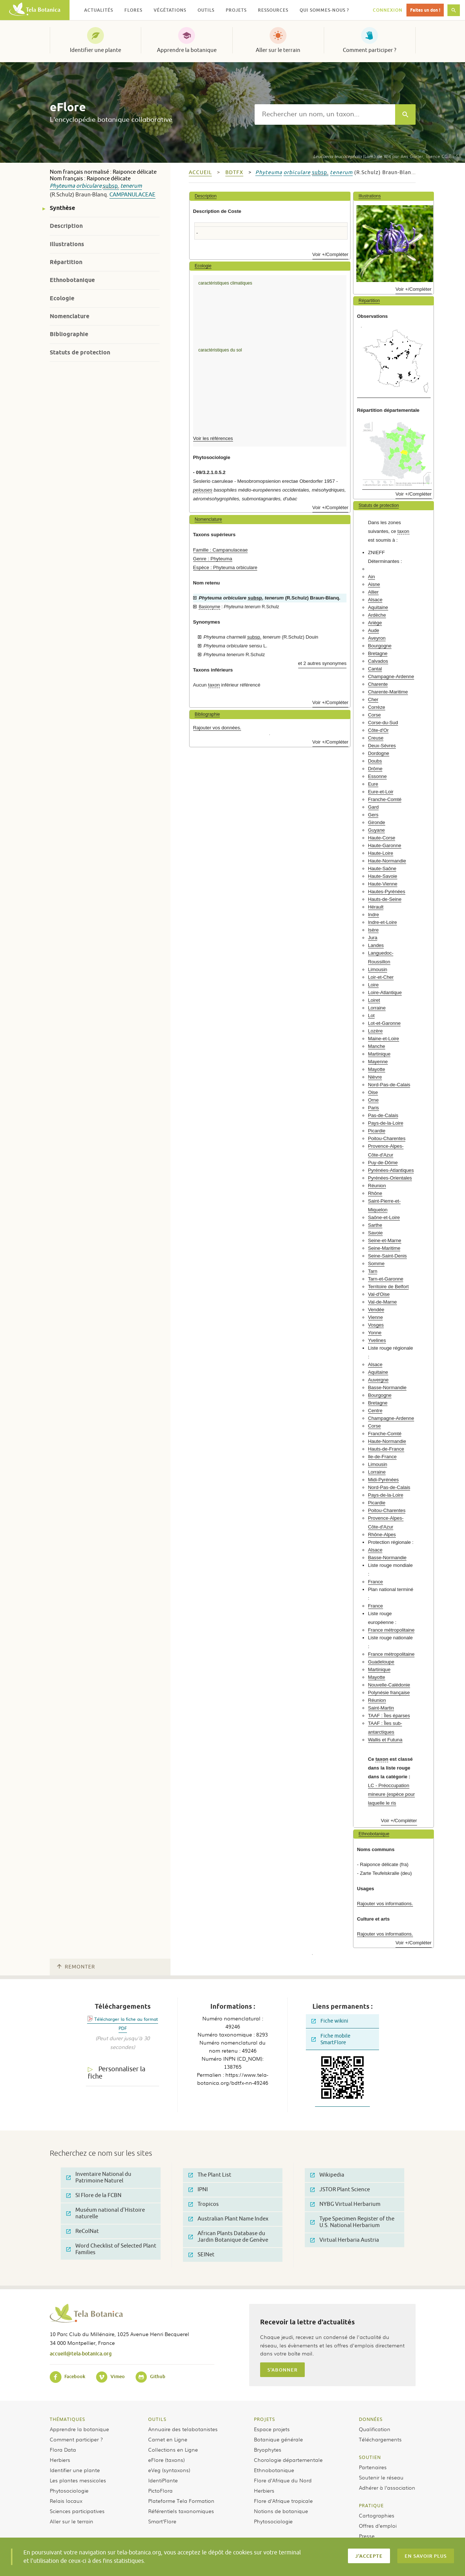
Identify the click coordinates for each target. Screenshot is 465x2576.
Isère (373, 930)
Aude (373, 630)
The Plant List (209, 2174)
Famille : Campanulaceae (220, 550)
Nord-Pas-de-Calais (389, 1084)
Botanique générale (278, 2439)
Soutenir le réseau (381, 2477)
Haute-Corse (381, 838)
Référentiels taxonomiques (181, 2511)
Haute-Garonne (384, 845)
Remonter (76, 1967)
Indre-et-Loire (382, 922)
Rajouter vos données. (217, 727)
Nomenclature (69, 316)
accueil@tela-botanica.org (81, 2353)
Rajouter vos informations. (385, 1903)
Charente (378, 684)
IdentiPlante (163, 2480)
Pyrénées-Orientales (390, 1178)
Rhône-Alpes (382, 1534)
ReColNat (82, 2231)
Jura (373, 937)
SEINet (201, 2254)
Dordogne (378, 753)
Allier (373, 592)
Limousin (377, 969)
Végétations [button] (170, 10)
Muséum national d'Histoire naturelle (105, 2213)
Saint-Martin (381, 1708)
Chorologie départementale (288, 2459)
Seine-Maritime (384, 1248)
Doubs (375, 761)
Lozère (375, 1031)
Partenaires (373, 2467)
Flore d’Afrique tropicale (283, 2500)
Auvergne (378, 1380)
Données (371, 2419)
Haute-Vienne (382, 884)
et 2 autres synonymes (322, 663)
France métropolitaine (391, 1630)
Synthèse (62, 207)
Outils (157, 2419)
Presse (367, 2535)
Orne (373, 1100)
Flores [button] (133, 10)
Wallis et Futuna (385, 1739)
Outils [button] (206, 10)
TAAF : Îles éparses (389, 1715)
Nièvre (375, 1077)
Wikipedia (327, 2174)
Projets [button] (236, 10)
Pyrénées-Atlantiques (391, 1170)
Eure (373, 784)
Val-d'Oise (379, 1294)
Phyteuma (62, 186)
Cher (373, 699)
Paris (373, 1107)
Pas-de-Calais (383, 1115)
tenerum (131, 186)
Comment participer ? (369, 50)
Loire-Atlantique (385, 992)
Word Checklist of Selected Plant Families (111, 2249)
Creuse (376, 738)
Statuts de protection (80, 352)
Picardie (377, 1130)
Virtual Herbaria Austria (344, 2240)
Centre (375, 1410)
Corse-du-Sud (383, 722)
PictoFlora (160, 2490)
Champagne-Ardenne (391, 676)
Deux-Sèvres (382, 745)
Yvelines (377, 1340)
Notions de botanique (281, 2511)
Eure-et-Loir (381, 791)
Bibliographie (69, 334)
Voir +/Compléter (330, 254)
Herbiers (60, 2459)
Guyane (376, 830)
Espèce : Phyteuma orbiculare (225, 567)
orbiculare (89, 186)
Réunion (377, 1185)
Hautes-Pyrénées (386, 891)
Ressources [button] (273, 10)
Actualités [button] (98, 10)
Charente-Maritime (388, 692)
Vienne (375, 1317)
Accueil (200, 172)
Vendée (376, 1309)
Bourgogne (380, 645)
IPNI (198, 2189)
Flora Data (63, 2449)
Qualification (374, 2429)
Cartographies (376, 2515)
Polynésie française (389, 1692)
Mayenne (378, 1061)
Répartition (66, 262)
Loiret (374, 1000)
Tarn (373, 1271)
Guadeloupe (381, 1662)
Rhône (375, 1193)
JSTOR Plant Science (340, 2189)
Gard (373, 807)
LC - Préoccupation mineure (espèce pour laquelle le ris (391, 1794)
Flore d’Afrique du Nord (283, 2480)
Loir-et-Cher (381, 977)
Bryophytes (267, 2449)
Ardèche (377, 615)
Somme (376, 1263)
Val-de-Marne (382, 1302)
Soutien (370, 2457)
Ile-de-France (382, 1456)
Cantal (375, 669)
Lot (371, 1015)
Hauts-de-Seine (385, 899)
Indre (373, 914)
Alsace (375, 599)
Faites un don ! (425, 10)
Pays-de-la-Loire (386, 1123)
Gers (373, 814)
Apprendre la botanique (187, 50)
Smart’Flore (162, 2521)
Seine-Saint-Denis (387, 1256)
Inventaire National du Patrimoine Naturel (98, 2177)
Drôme (375, 768)
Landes (376, 945)
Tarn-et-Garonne (386, 1279)
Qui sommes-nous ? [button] (324, 10)
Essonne (377, 776)
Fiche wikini (329, 2021)
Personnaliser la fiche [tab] (116, 2073)
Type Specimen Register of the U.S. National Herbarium (352, 2222)
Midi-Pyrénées (383, 1479)
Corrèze (376, 707)
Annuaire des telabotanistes (183, 2429)
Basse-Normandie (387, 1387)
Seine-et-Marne (384, 1240)
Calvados (378, 661)
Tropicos (203, 2204)
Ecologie (62, 298)
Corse (374, 715)
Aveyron (377, 638)
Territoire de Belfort (388, 1286)
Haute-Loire (380, 853)
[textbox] (325, 114)
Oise (373, 1092)
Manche (376, 1046)
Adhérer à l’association (387, 2487)
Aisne (374, 584)
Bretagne (378, 653)
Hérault (376, 907)
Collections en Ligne (173, 2449)
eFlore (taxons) (166, 2459)
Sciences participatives (77, 2511)
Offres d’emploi (378, 2525)
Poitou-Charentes (387, 1138)
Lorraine (377, 1008)
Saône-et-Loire (384, 1217)
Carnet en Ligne (167, 2439)
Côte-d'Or (378, 730)
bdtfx (234, 172)
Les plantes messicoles (78, 2480)
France (375, 1581)
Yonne (375, 1332)
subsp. (111, 186)
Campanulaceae (132, 194)
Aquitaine (378, 607)
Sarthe (375, 1225)
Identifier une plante (95, 50)
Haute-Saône (382, 868)
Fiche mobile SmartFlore (330, 2039)
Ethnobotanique (72, 280)
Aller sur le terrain (278, 50)
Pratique (371, 2505)
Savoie (375, 1233)
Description (66, 225)
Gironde (376, 822)
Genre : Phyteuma (212, 558)
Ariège (375, 622)
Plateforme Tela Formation (181, 2500)
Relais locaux (66, 2500)
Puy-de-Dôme (383, 1162)
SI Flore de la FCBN (93, 2195)
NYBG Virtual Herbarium (345, 2204)
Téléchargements (380, 2439)
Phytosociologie (69, 2490)
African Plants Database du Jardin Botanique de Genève (228, 2237)
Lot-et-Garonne (384, 1023)
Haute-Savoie (382, 876)
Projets (264, 2419)
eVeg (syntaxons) (169, 2470)
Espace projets (272, 2429)
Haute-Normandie (387, 861)
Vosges (376, 1325)
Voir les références (213, 438)
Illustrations (67, 244)
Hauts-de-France (386, 1449)
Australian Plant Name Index (228, 2218)
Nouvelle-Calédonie (389, 1685)
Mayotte (376, 1069)
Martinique (379, 1054)
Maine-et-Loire (383, 1038)
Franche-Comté (385, 799)
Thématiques (67, 2419)
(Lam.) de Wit (352, 156)
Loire (373, 985)
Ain (371, 576)
